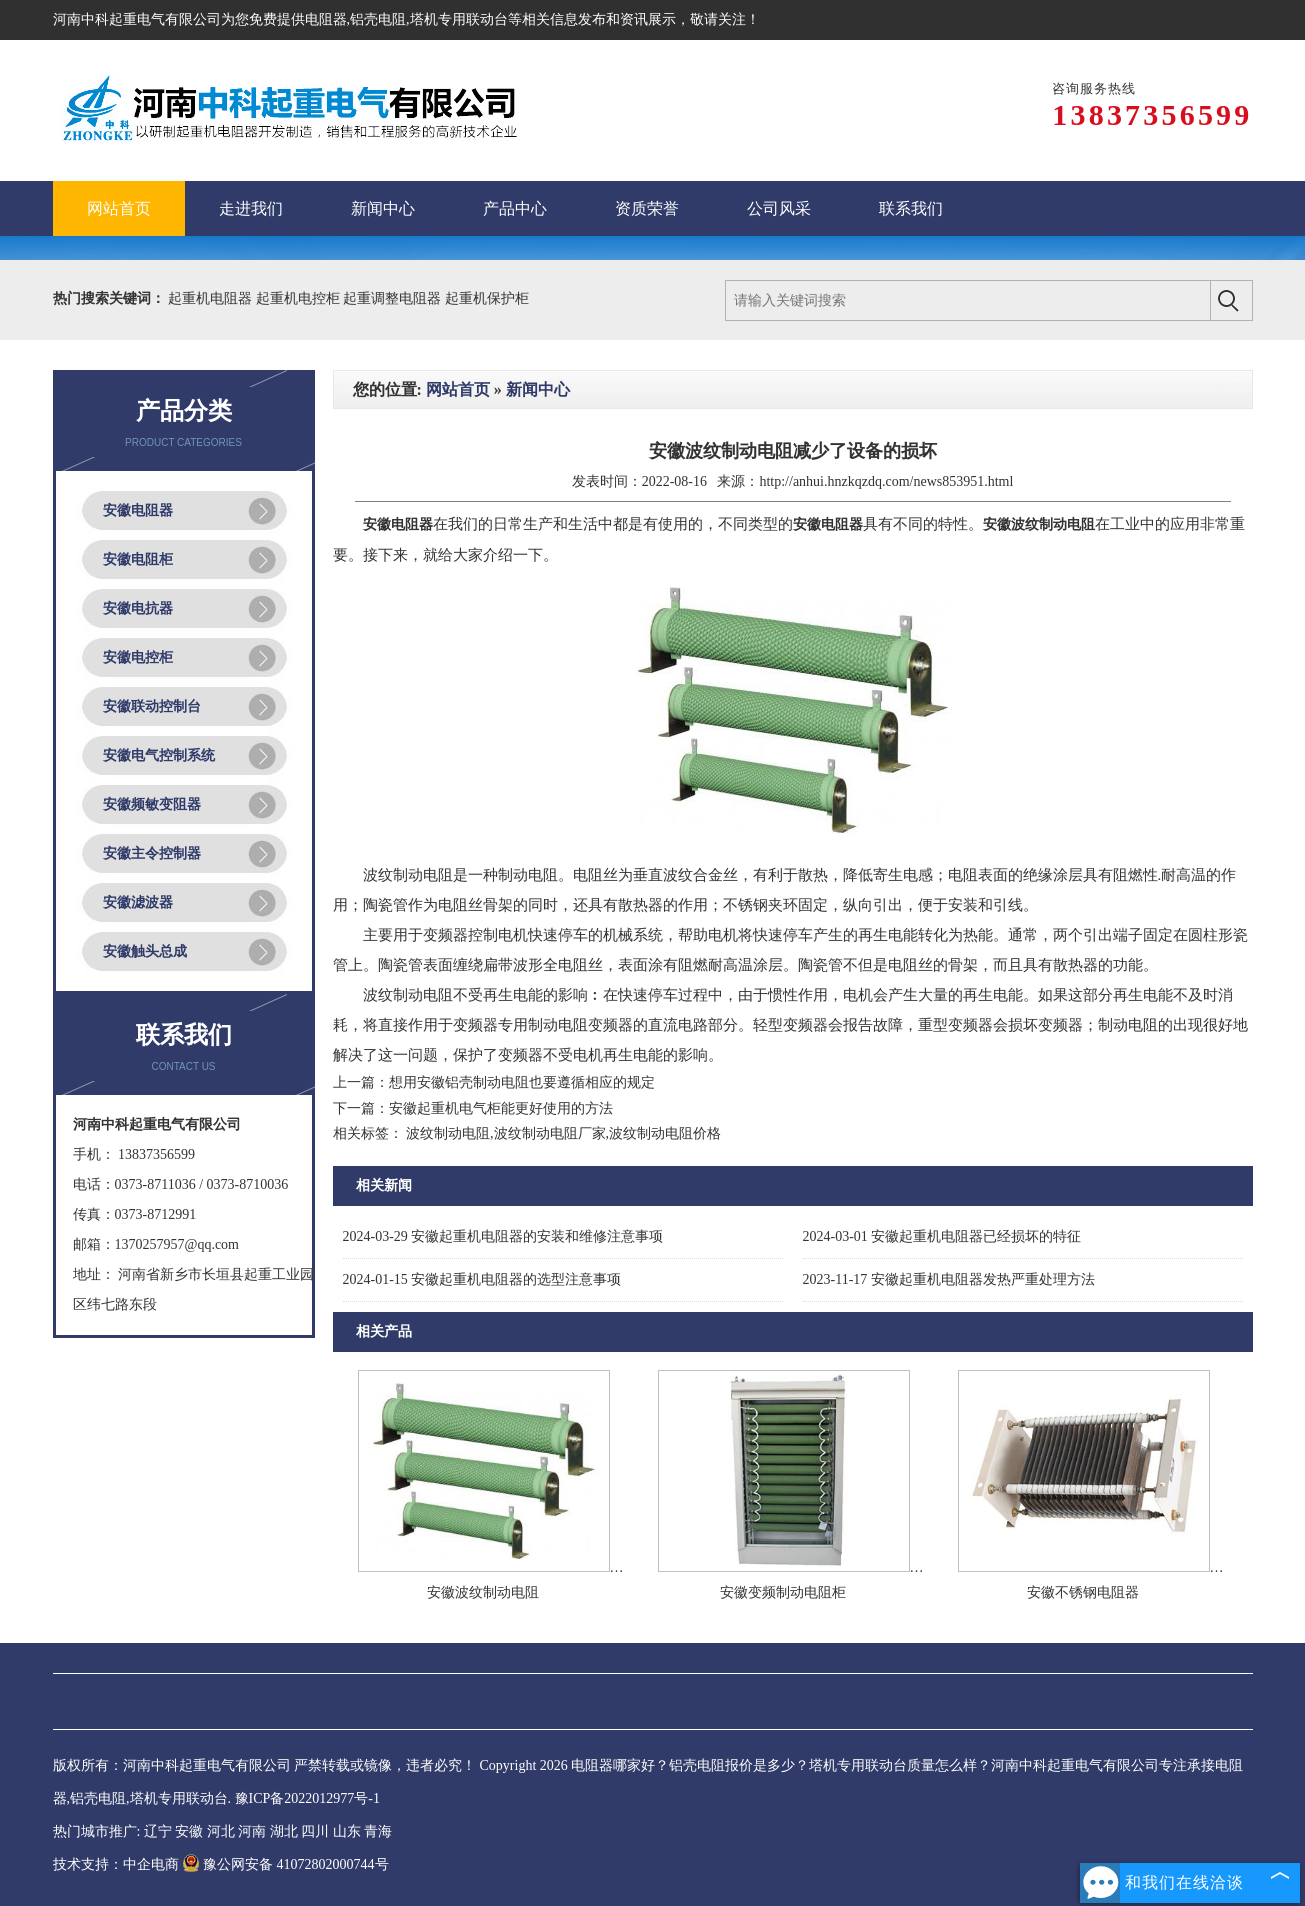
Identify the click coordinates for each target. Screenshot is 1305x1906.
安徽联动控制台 (152, 706)
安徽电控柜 (138, 657)
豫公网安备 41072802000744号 (285, 1864)
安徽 (189, 1831)
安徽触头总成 (145, 951)
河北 (221, 1831)
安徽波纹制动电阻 (483, 1592)
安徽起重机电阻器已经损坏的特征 (942, 1236)
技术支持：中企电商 (116, 1864)
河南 (252, 1831)
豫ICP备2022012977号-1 (307, 1798)
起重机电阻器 (212, 298)
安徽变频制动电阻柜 (783, 1592)
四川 (315, 1831)
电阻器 (326, 19)
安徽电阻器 (138, 510)
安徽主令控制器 (152, 853)
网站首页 (458, 389)
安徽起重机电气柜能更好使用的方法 (501, 1108)
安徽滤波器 (138, 902)
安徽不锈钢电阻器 (1083, 1592)
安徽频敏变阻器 (152, 804)
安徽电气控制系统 (159, 755)
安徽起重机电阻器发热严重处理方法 (949, 1279)
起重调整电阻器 (394, 298)
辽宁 (158, 1831)
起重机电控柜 (300, 298)
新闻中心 (538, 389)
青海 (378, 1831)
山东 (347, 1831)
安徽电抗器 (138, 608)
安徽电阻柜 (138, 559)
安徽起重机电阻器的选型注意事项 (482, 1279)
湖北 (284, 1831)
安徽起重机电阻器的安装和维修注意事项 (503, 1236)
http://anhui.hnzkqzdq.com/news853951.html (886, 481)
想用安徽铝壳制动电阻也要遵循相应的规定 (522, 1082)
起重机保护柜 (487, 298)
